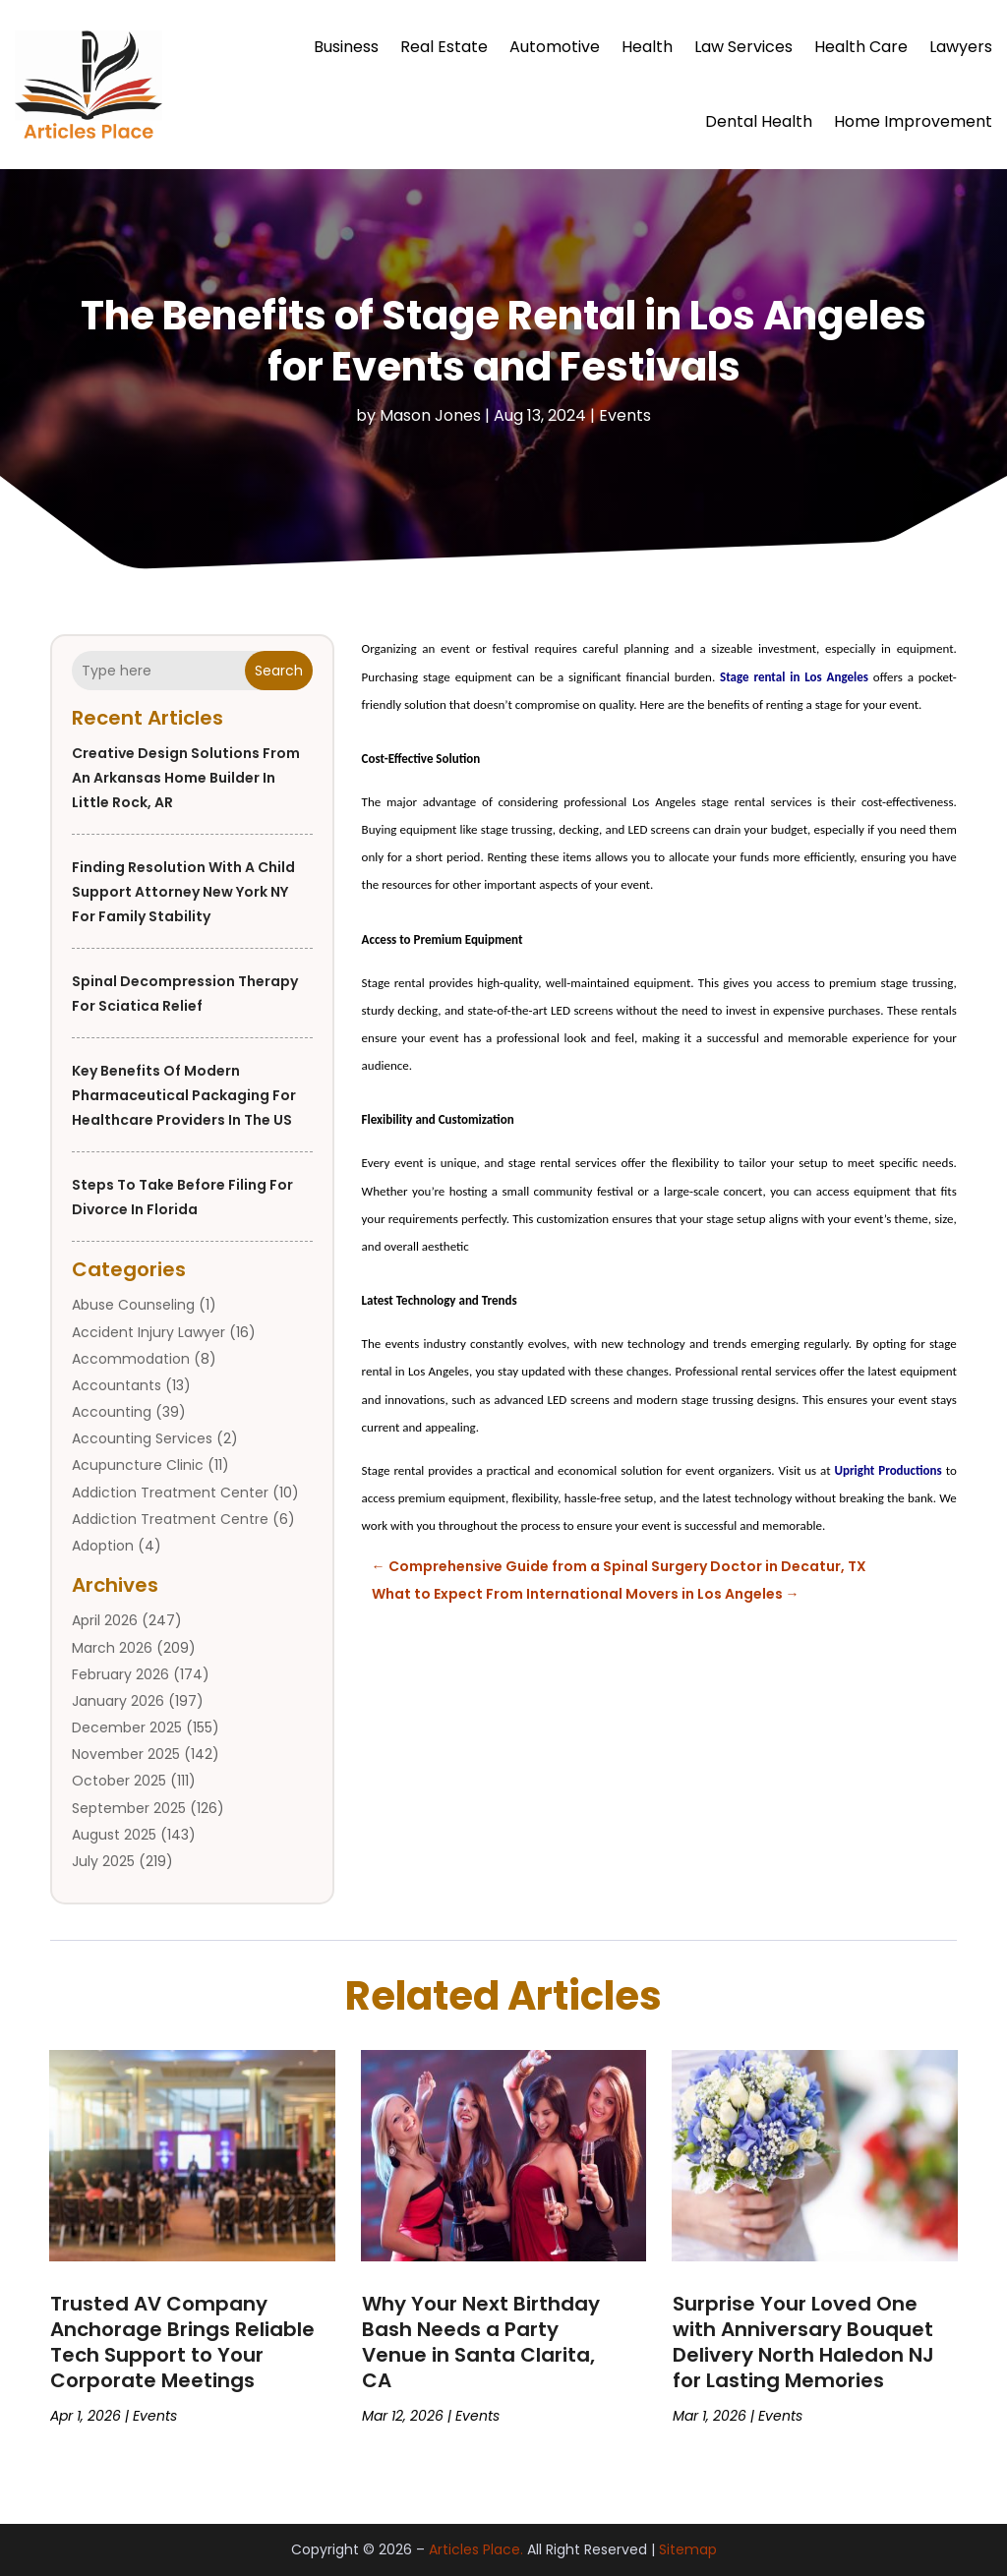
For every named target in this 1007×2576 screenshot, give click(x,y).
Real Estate (444, 46)
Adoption (103, 1545)
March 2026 (112, 1648)
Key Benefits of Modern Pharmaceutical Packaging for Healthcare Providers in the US (184, 1095)
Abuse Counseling (133, 1305)
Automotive (554, 46)
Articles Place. (476, 2549)
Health (647, 46)
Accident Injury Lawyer (148, 1332)
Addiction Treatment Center (170, 1492)
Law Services (743, 46)
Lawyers (960, 46)
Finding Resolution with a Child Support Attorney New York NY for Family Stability (183, 891)
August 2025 (114, 1834)
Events (625, 415)
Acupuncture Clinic (138, 1465)
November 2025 (126, 1754)
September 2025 (129, 1808)
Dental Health (758, 121)
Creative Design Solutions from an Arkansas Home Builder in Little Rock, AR (186, 777)
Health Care (861, 46)
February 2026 (120, 1674)
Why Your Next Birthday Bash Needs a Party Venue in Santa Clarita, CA (481, 2342)
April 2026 (105, 1620)
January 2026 (118, 1701)
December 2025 (127, 1727)
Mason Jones (430, 415)
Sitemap (688, 2549)
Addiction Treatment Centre (170, 1519)
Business (346, 46)
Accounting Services (142, 1438)
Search (279, 670)
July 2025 (103, 1861)
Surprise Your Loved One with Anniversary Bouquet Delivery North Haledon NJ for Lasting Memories (803, 2342)
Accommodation (131, 1359)
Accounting (111, 1412)
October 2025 (119, 1780)
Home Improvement (913, 121)
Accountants (116, 1385)
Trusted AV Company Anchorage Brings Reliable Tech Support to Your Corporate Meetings (182, 2342)
